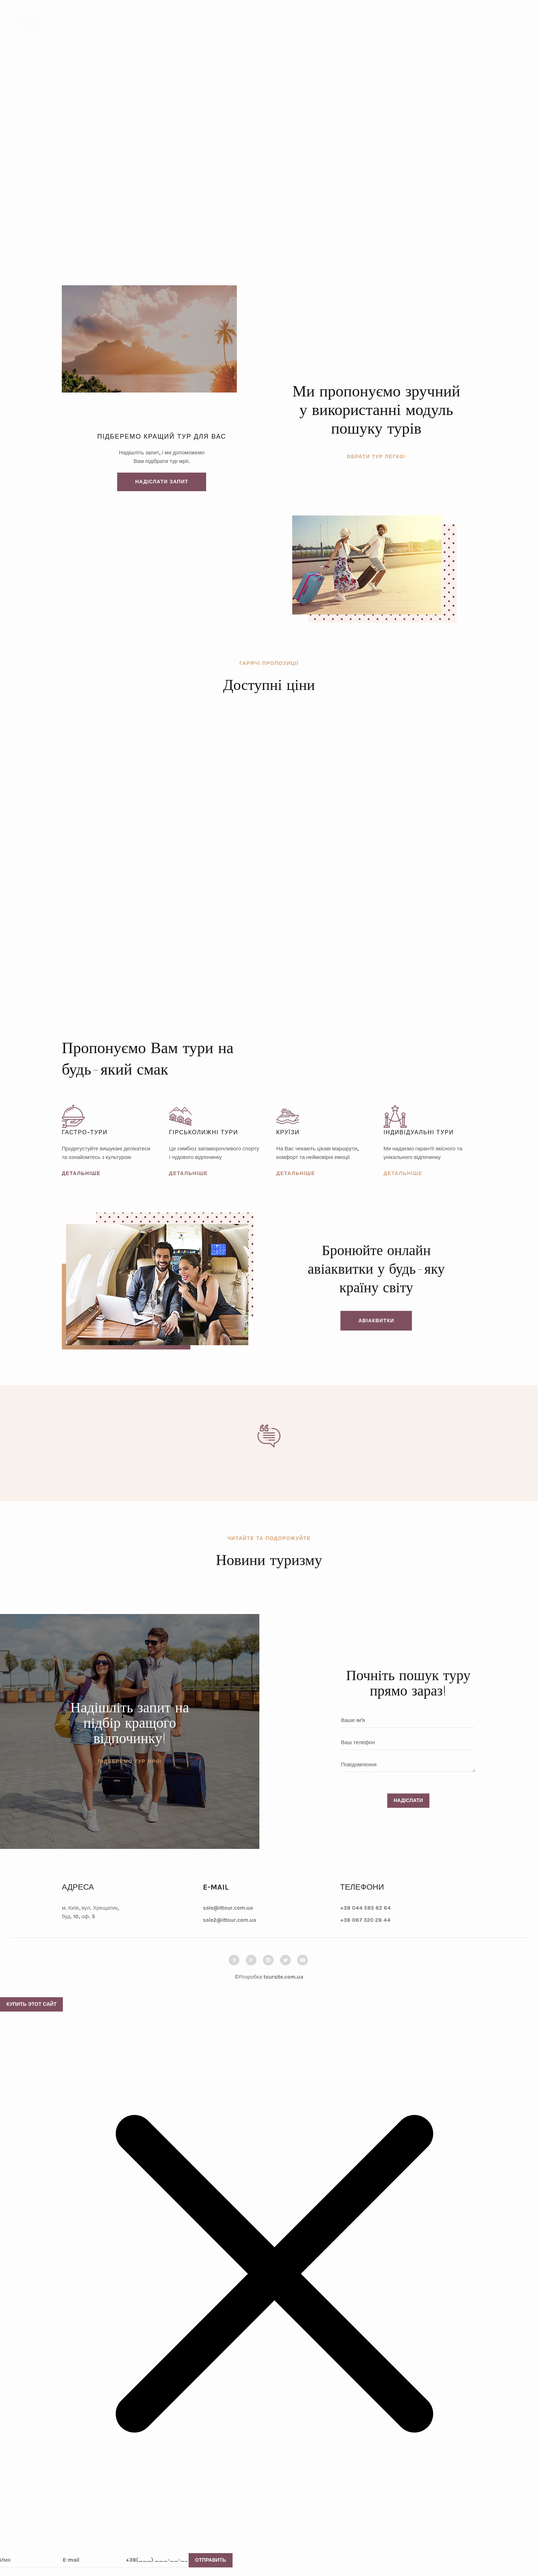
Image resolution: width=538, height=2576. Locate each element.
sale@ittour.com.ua (228, 1908)
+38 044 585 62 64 (59, 6)
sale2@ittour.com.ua (229, 1920)
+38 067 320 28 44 (365, 1920)
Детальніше (81, 1173)
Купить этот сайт (31, 2004)
